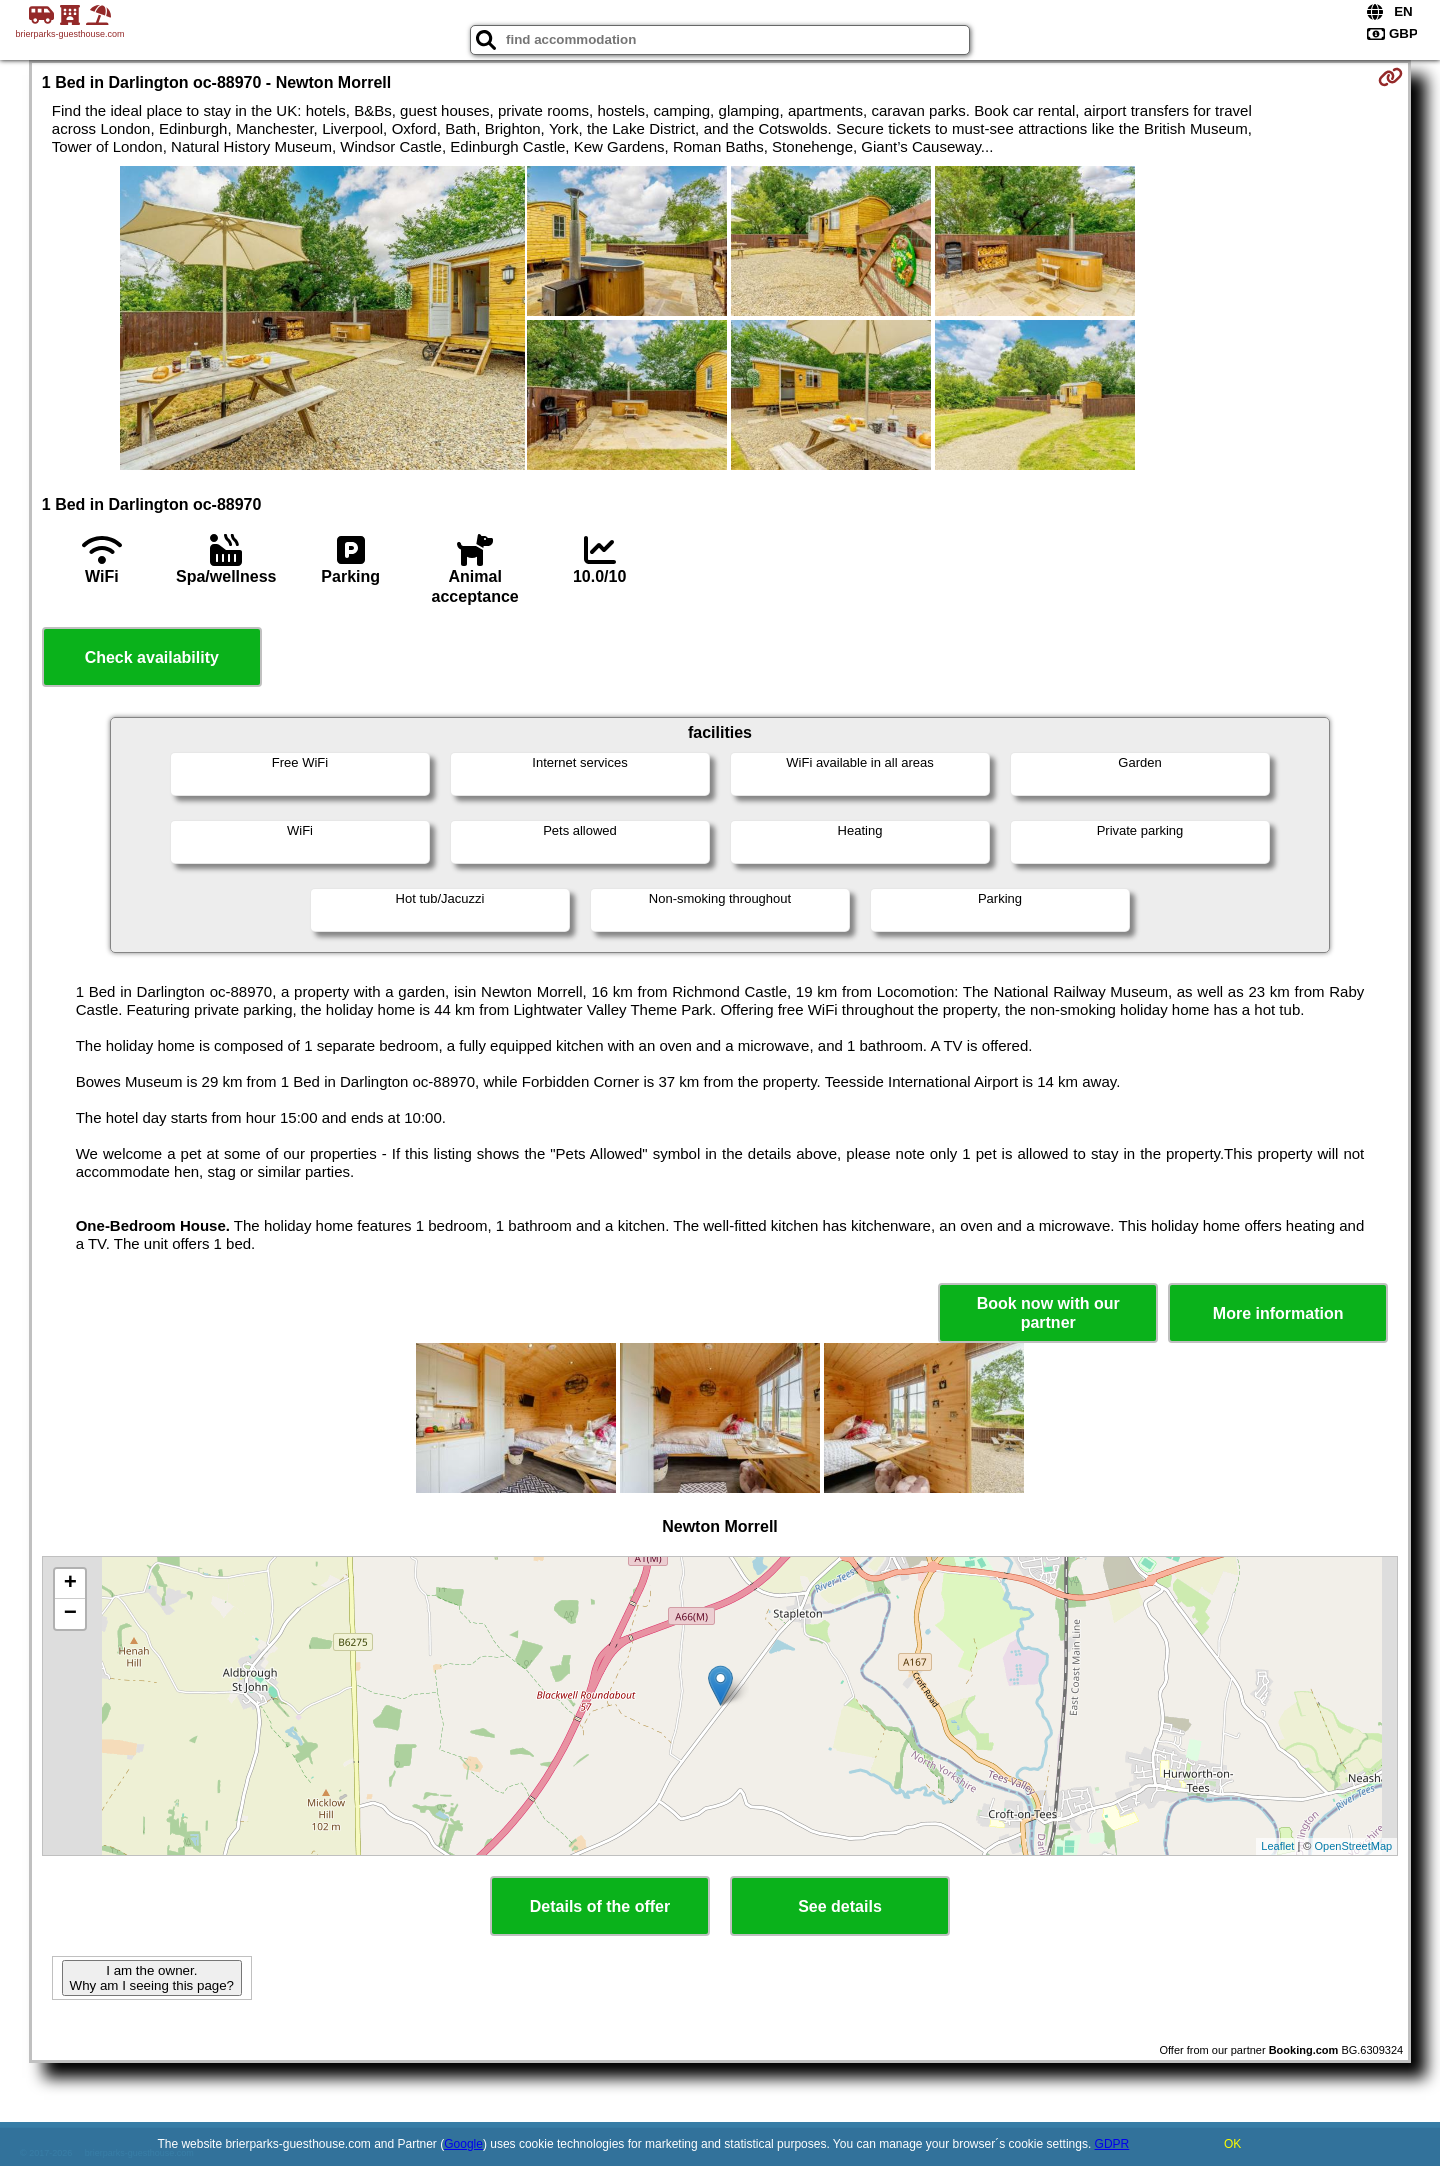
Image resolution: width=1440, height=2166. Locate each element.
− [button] (70, 1614)
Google (463, 2144)
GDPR (1112, 2144)
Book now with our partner (1048, 1313)
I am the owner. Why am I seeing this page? (152, 1978)
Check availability (152, 657)
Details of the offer (600, 1906)
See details (840, 1906)
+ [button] (70, 1584)
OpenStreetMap (1354, 1846)
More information (1278, 1313)
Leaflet (1277, 1846)
